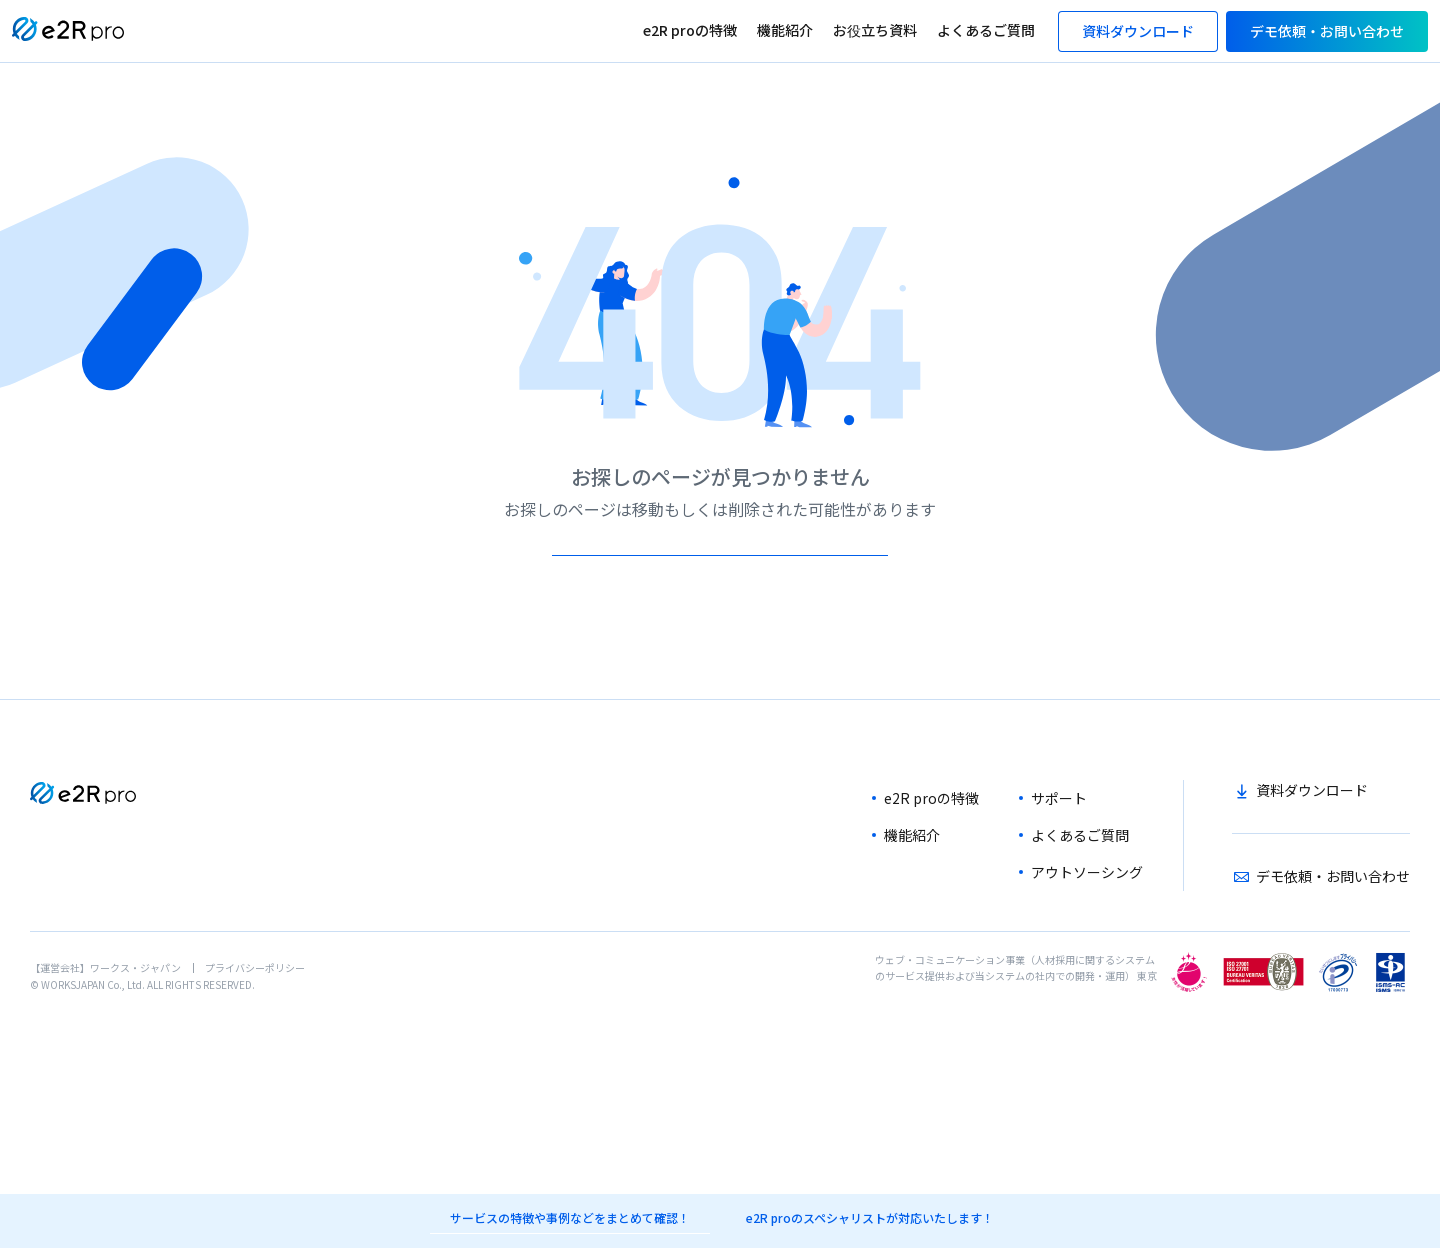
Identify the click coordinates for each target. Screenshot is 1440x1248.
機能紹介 (785, 30)
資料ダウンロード (1312, 846)
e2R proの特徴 (690, 30)
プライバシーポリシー (255, 1023)
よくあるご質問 (986, 30)
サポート (1059, 854)
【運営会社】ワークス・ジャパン (105, 1023)
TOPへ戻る (716, 583)
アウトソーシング (1087, 928)
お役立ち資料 (875, 30)
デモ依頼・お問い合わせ (1333, 932)
